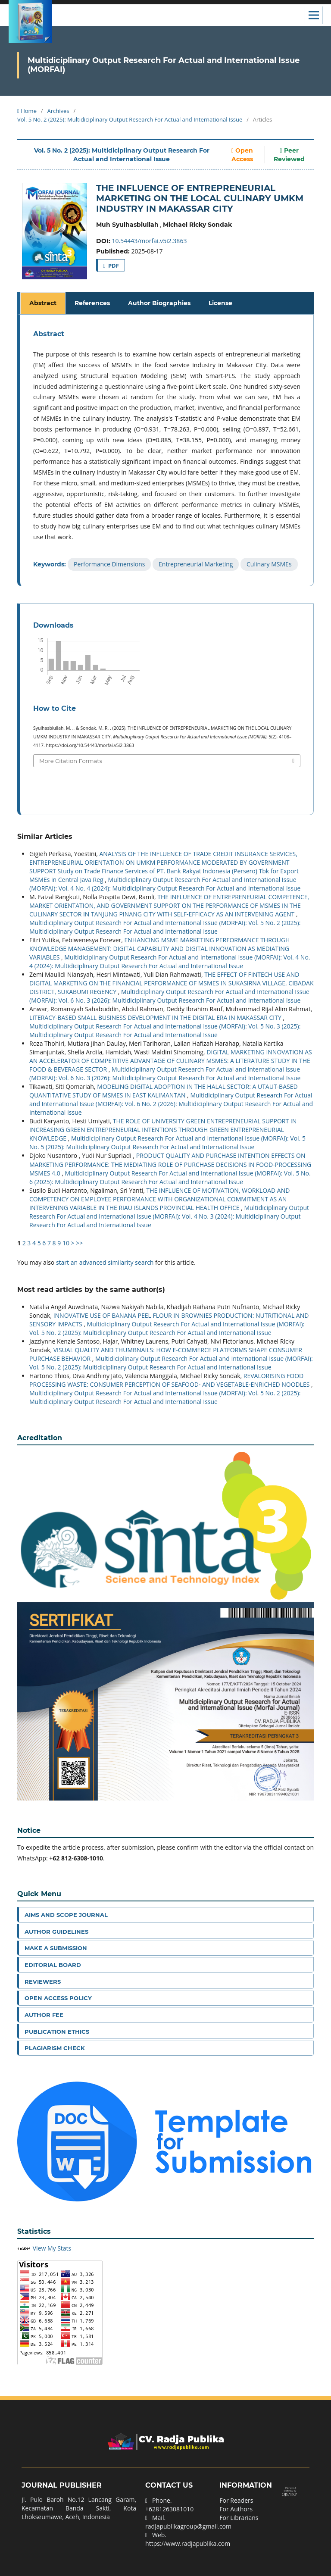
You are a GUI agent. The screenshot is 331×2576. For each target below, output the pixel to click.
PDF (113, 265)
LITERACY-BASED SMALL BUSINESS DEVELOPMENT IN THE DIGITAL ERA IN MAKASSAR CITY (156, 1017)
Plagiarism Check (55, 2048)
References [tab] (92, 303)
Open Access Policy (58, 1998)
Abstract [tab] (42, 303)
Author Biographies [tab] (159, 303)
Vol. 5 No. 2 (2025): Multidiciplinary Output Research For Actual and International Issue (129, 119)
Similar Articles (44, 836)
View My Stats (52, 2248)
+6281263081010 (169, 2509)
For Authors (236, 2509)
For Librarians (238, 2517)
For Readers (236, 2500)
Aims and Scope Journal (66, 1914)
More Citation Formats (70, 760)
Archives (58, 111)
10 (65, 1243)
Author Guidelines (56, 1931)
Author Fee (44, 2014)
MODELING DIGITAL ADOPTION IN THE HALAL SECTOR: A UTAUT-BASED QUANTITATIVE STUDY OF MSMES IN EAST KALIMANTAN (163, 1090)
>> (79, 1243)
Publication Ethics (57, 2031)
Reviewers (43, 1981)
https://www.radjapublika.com (187, 2543)
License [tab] (220, 303)
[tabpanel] (166, 450)
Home (27, 111)
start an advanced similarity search (105, 1262)
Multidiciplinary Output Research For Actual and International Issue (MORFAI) (164, 65)
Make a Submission (56, 1948)
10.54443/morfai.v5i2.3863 (149, 241)
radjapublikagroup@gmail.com (188, 2526)
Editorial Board (53, 1964)
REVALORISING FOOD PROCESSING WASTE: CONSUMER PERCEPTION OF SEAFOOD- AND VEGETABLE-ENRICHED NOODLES (170, 1380)
